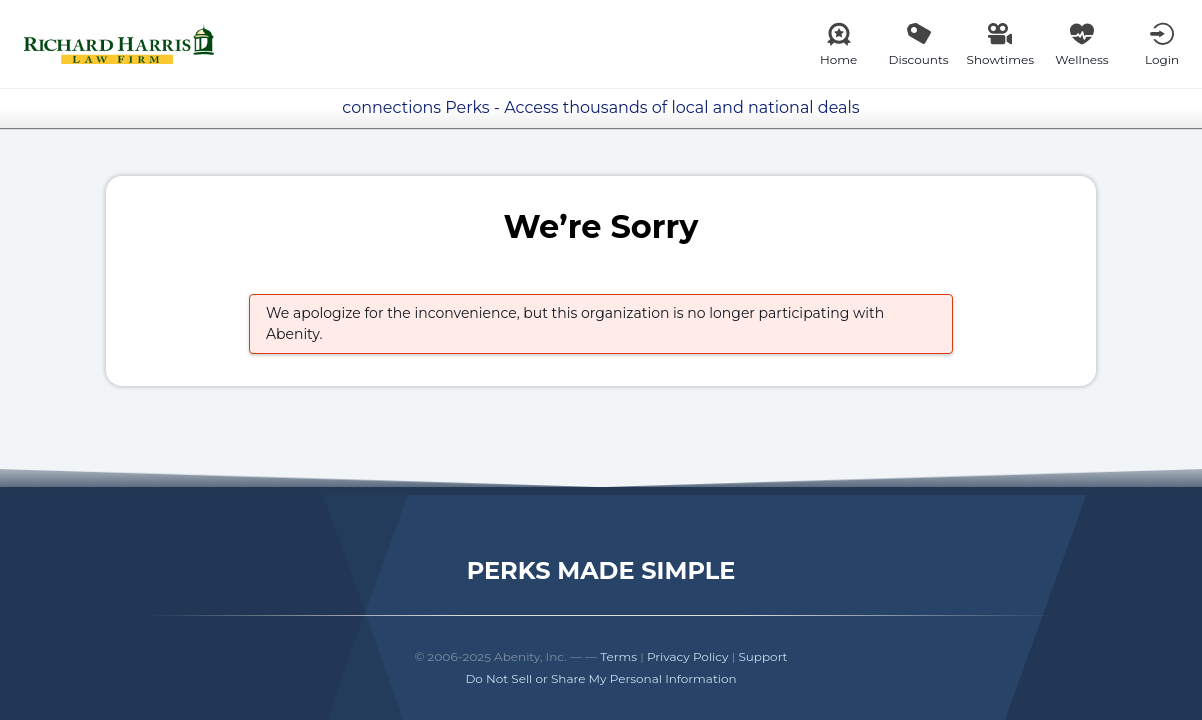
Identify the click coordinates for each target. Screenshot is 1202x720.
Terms (618, 656)
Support (762, 656)
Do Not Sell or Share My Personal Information (600, 678)
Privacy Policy (688, 656)
